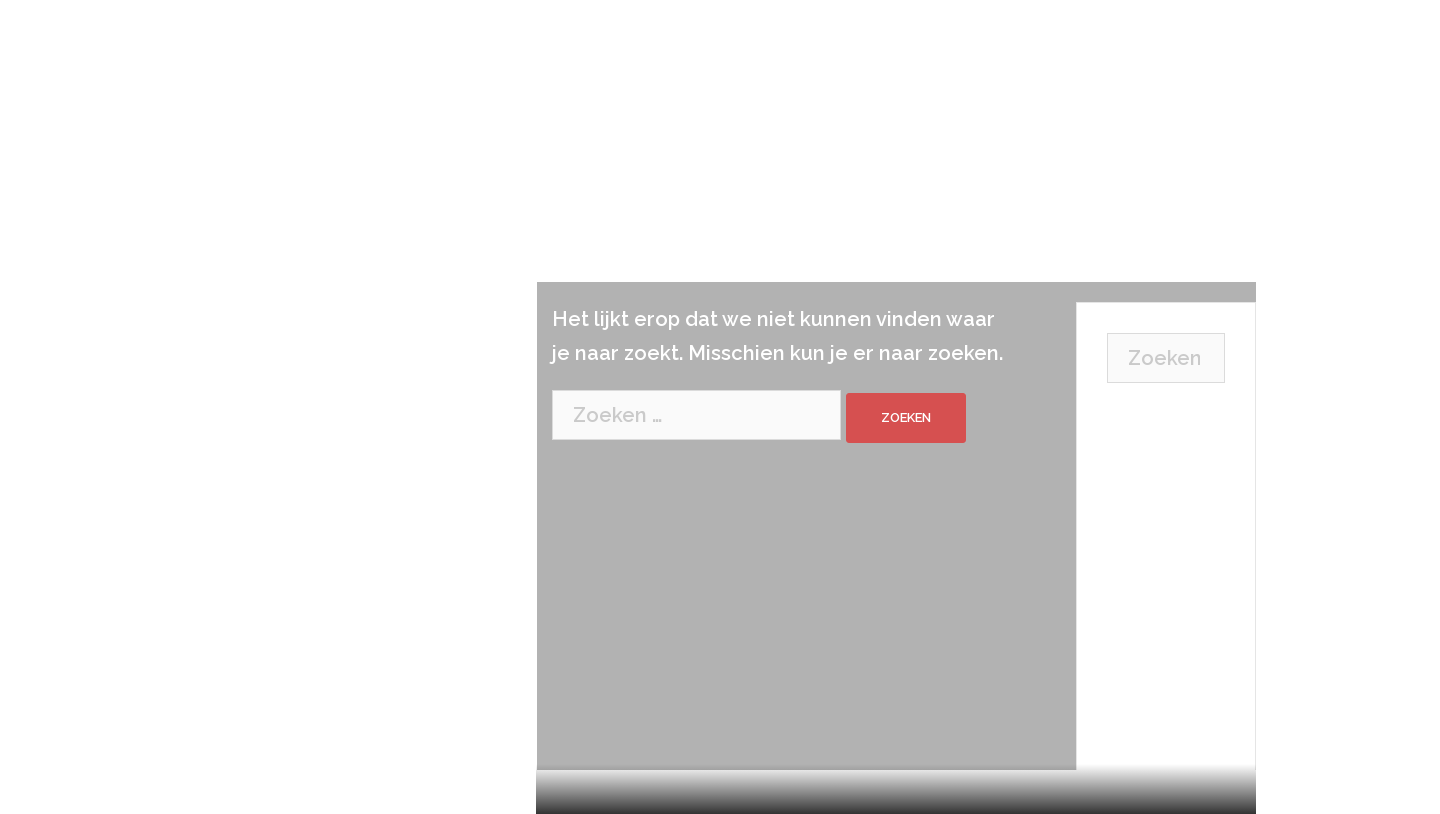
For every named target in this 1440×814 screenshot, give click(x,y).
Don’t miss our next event (1156, 648)
